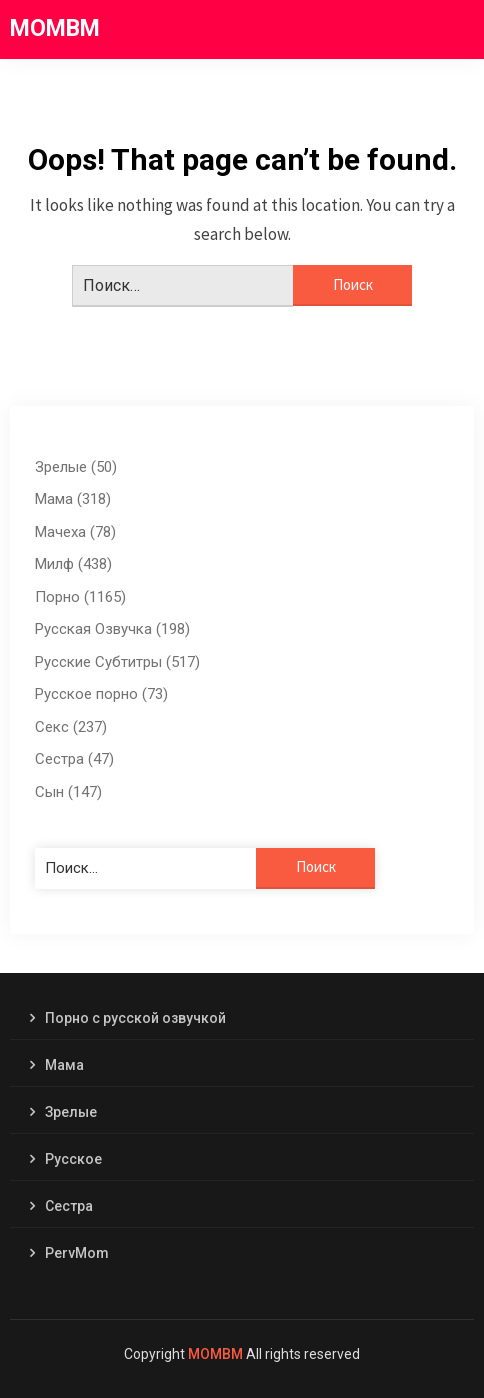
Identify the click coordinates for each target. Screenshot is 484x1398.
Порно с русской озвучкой (135, 1018)
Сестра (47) (74, 759)
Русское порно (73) (101, 694)
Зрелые (71, 1112)
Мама (64, 1065)
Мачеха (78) (75, 532)
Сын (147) (68, 792)
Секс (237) (71, 727)
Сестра (69, 1206)
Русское (73, 1159)
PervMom (77, 1253)
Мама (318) (73, 499)
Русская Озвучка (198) (112, 629)
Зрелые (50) (76, 467)
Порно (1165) (80, 597)
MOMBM (55, 28)
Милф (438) (73, 564)
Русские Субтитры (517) (117, 662)
